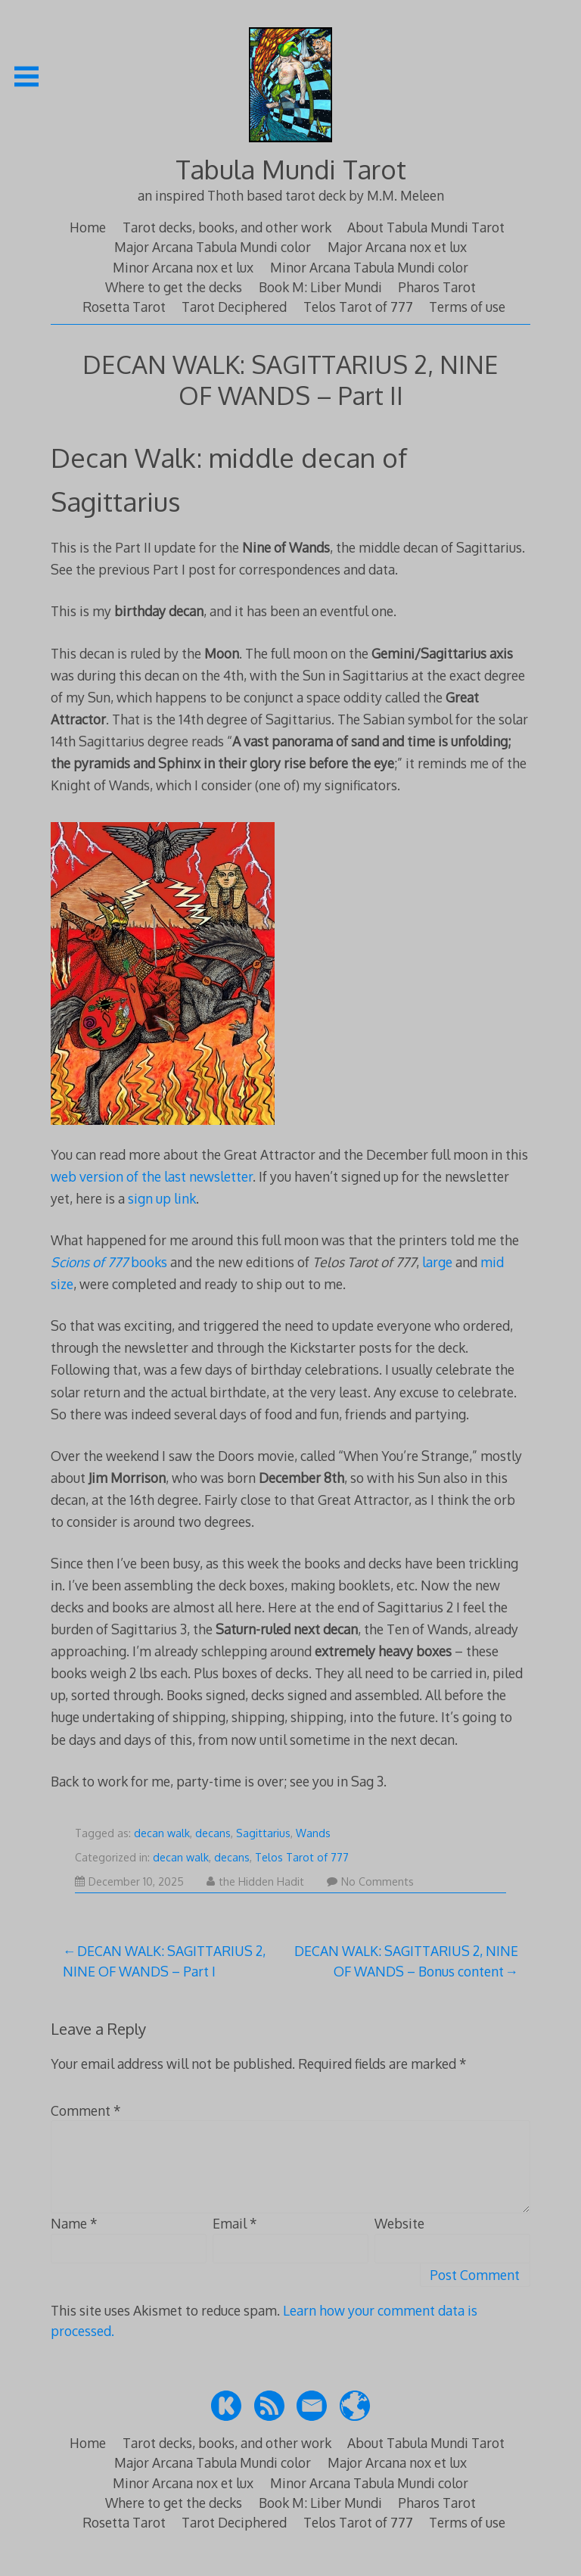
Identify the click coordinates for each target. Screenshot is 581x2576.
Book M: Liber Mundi (320, 287)
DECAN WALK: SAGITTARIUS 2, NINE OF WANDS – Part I (164, 1960)
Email (235, 2223)
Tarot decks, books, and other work (227, 227)
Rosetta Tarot (124, 306)
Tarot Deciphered (234, 306)
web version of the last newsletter (152, 1176)
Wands (313, 1833)
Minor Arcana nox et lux (183, 267)
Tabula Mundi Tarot (291, 169)
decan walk (162, 1833)
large (438, 1262)
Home (88, 227)
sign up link (162, 1198)
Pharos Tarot (437, 287)
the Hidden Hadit (255, 1881)
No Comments (370, 1881)
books (109, 1262)
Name (74, 2223)
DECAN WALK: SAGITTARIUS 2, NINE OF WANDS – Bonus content (406, 1960)
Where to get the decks (173, 287)
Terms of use (467, 306)
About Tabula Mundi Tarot (426, 227)
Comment (86, 2110)
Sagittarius (263, 1833)
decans (213, 1833)
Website (399, 2223)
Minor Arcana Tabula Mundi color (369, 267)
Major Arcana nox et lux (397, 246)
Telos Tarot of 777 (358, 306)
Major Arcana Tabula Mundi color (212, 246)
